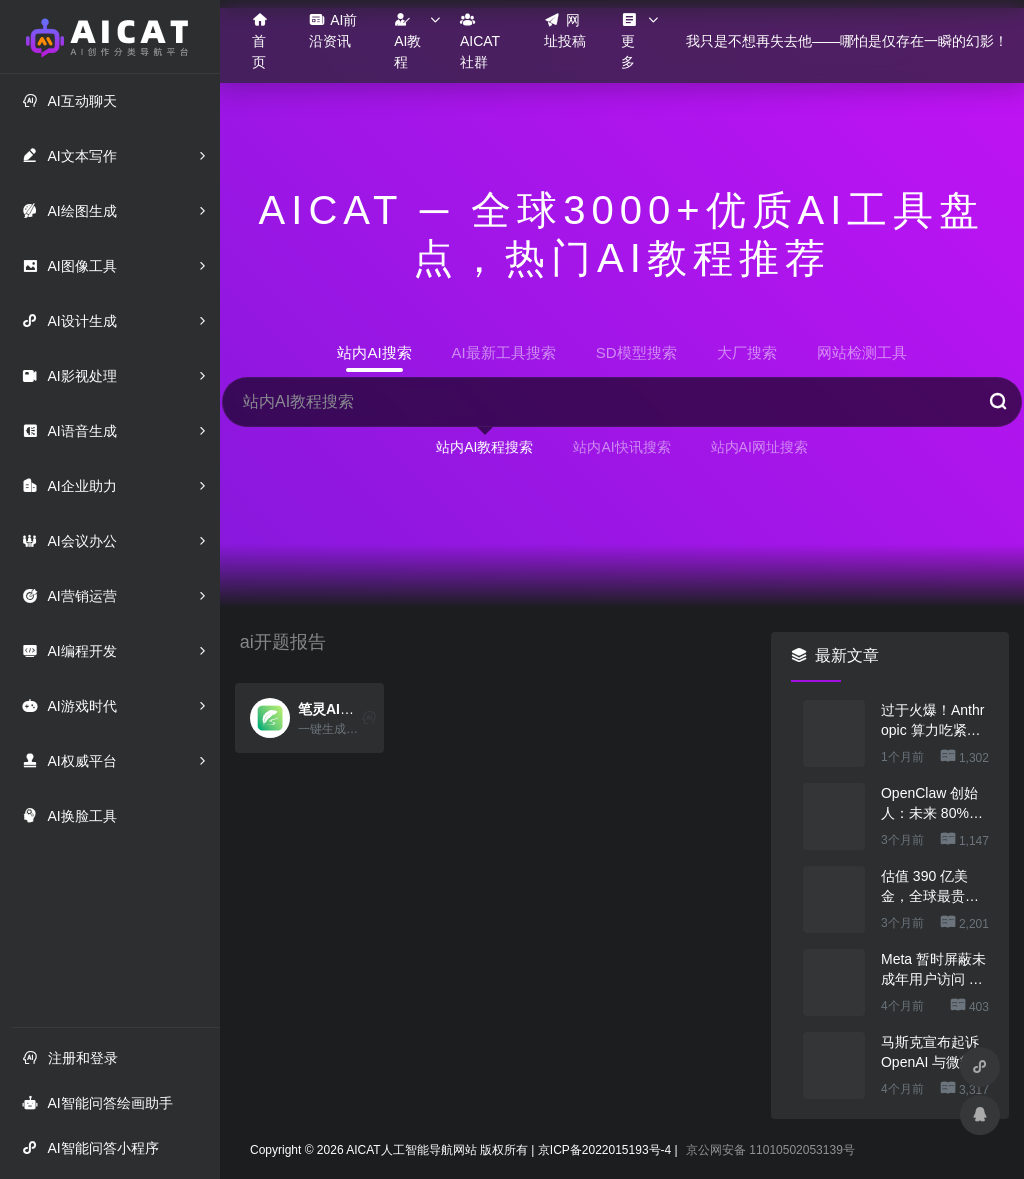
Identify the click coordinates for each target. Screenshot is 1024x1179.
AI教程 (407, 40)
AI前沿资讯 (333, 30)
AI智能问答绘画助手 (97, 1102)
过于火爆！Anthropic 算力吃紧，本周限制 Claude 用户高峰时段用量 (933, 721)
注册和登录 (70, 1057)
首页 (260, 40)
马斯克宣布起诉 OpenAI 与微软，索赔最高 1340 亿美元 (934, 1053)
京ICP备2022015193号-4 (604, 1150)
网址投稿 (565, 30)
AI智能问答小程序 (90, 1147)
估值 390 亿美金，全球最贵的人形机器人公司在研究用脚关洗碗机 (930, 887)
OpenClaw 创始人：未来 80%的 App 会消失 (932, 804)
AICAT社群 (480, 40)
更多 (629, 40)
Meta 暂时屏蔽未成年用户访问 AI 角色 (933, 970)
